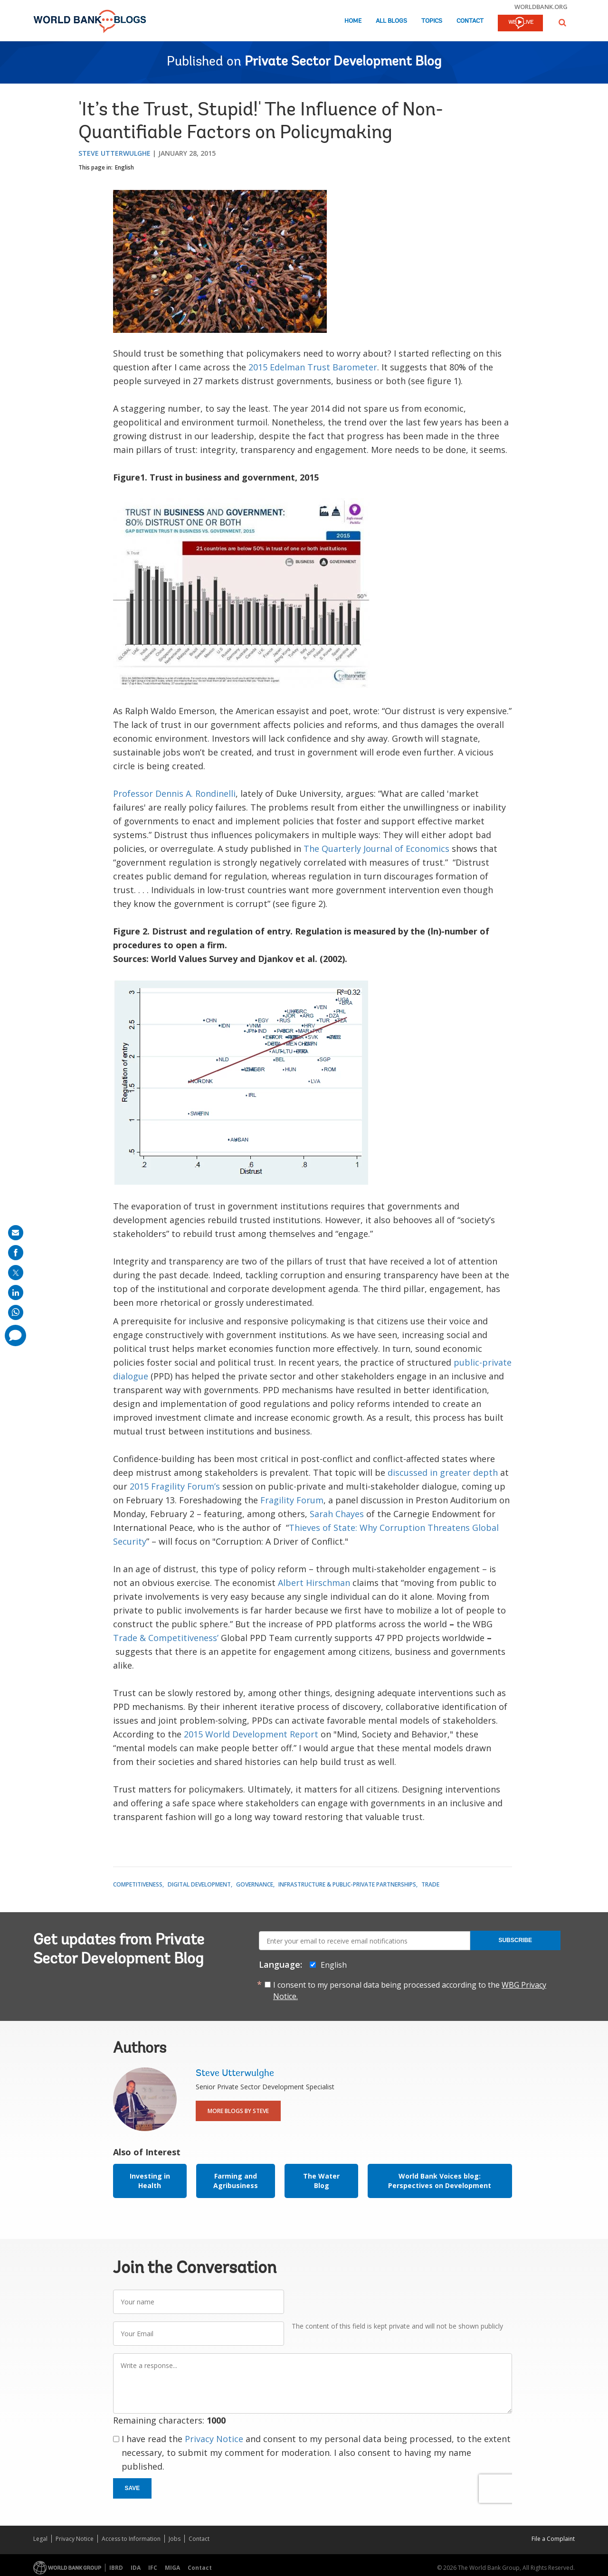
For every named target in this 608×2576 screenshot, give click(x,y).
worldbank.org (541, 6)
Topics (431, 21)
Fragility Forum (291, 1500)
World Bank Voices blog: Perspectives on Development (439, 2180)
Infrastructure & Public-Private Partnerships (347, 1884)
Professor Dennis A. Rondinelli (174, 793)
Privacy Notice (214, 2438)
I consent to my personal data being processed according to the (409, 1990)
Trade (430, 1884)
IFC (152, 2568)
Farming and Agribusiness (235, 2180)
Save (132, 2488)
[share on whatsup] (15, 1312)
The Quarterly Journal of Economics (376, 848)
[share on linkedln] (15, 1292)
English (124, 167)
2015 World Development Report (251, 1734)
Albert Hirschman (314, 1582)
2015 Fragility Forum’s (175, 1486)
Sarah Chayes (337, 1513)
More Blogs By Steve (238, 2111)
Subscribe (515, 1940)
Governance (254, 1884)
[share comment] (15, 1335)
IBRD (116, 2568)
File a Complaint (553, 2539)
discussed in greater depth (443, 1472)
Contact (470, 21)
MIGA (172, 2568)
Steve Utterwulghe (114, 153)
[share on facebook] (15, 1252)
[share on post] (15, 1272)
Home (352, 21)
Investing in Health (150, 2180)
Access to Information (131, 2539)
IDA (136, 2568)
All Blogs (391, 21)
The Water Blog (321, 2180)
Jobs (174, 2539)
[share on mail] (15, 1232)
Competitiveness (137, 1884)
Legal (40, 2539)
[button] (562, 23)
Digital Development (199, 1884)
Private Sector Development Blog (343, 62)
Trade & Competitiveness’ (165, 1637)
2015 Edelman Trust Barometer (312, 367)
